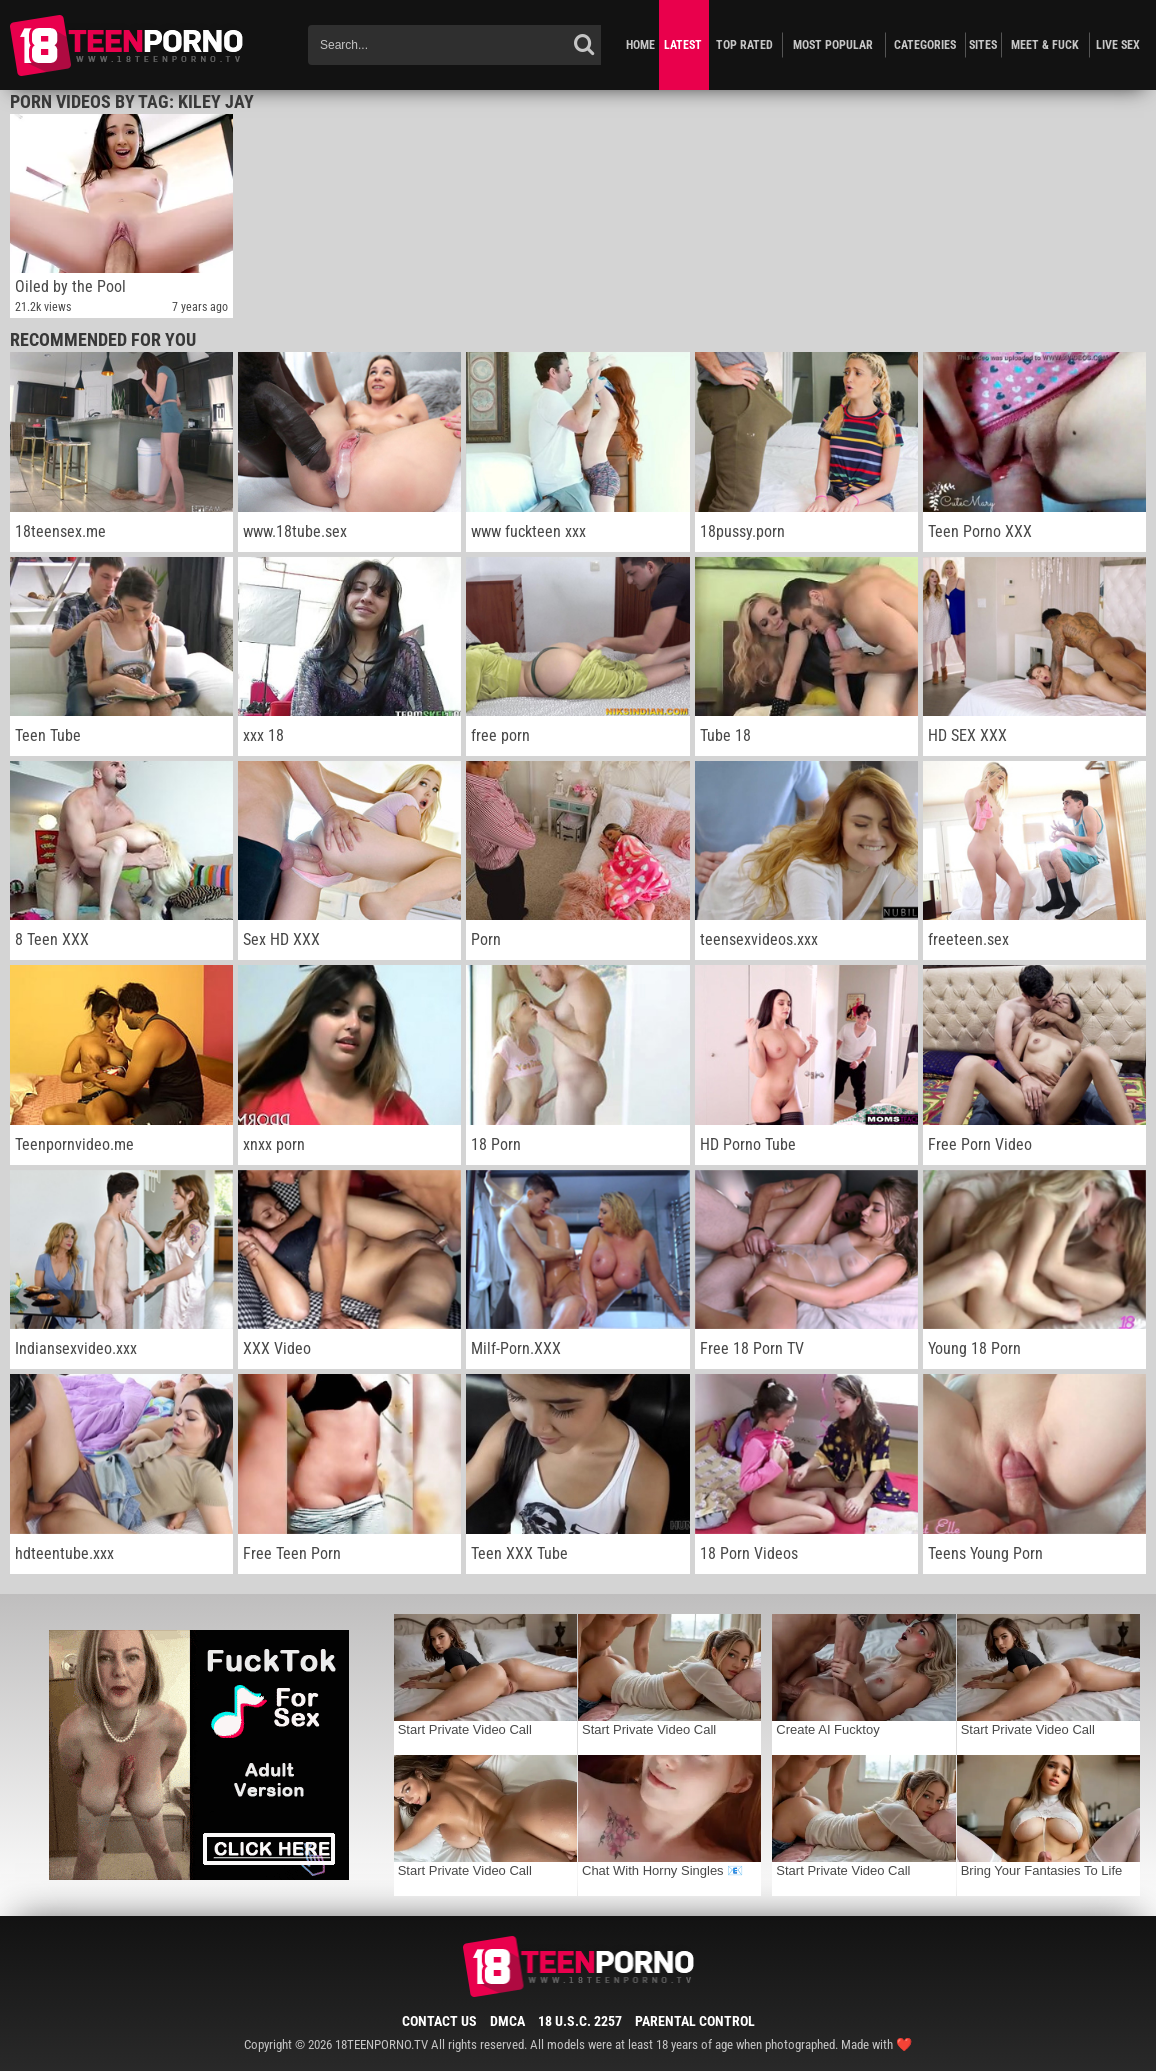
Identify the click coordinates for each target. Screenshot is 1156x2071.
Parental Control (695, 2021)
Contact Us (439, 2021)
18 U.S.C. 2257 (580, 2021)
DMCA (507, 2021)
